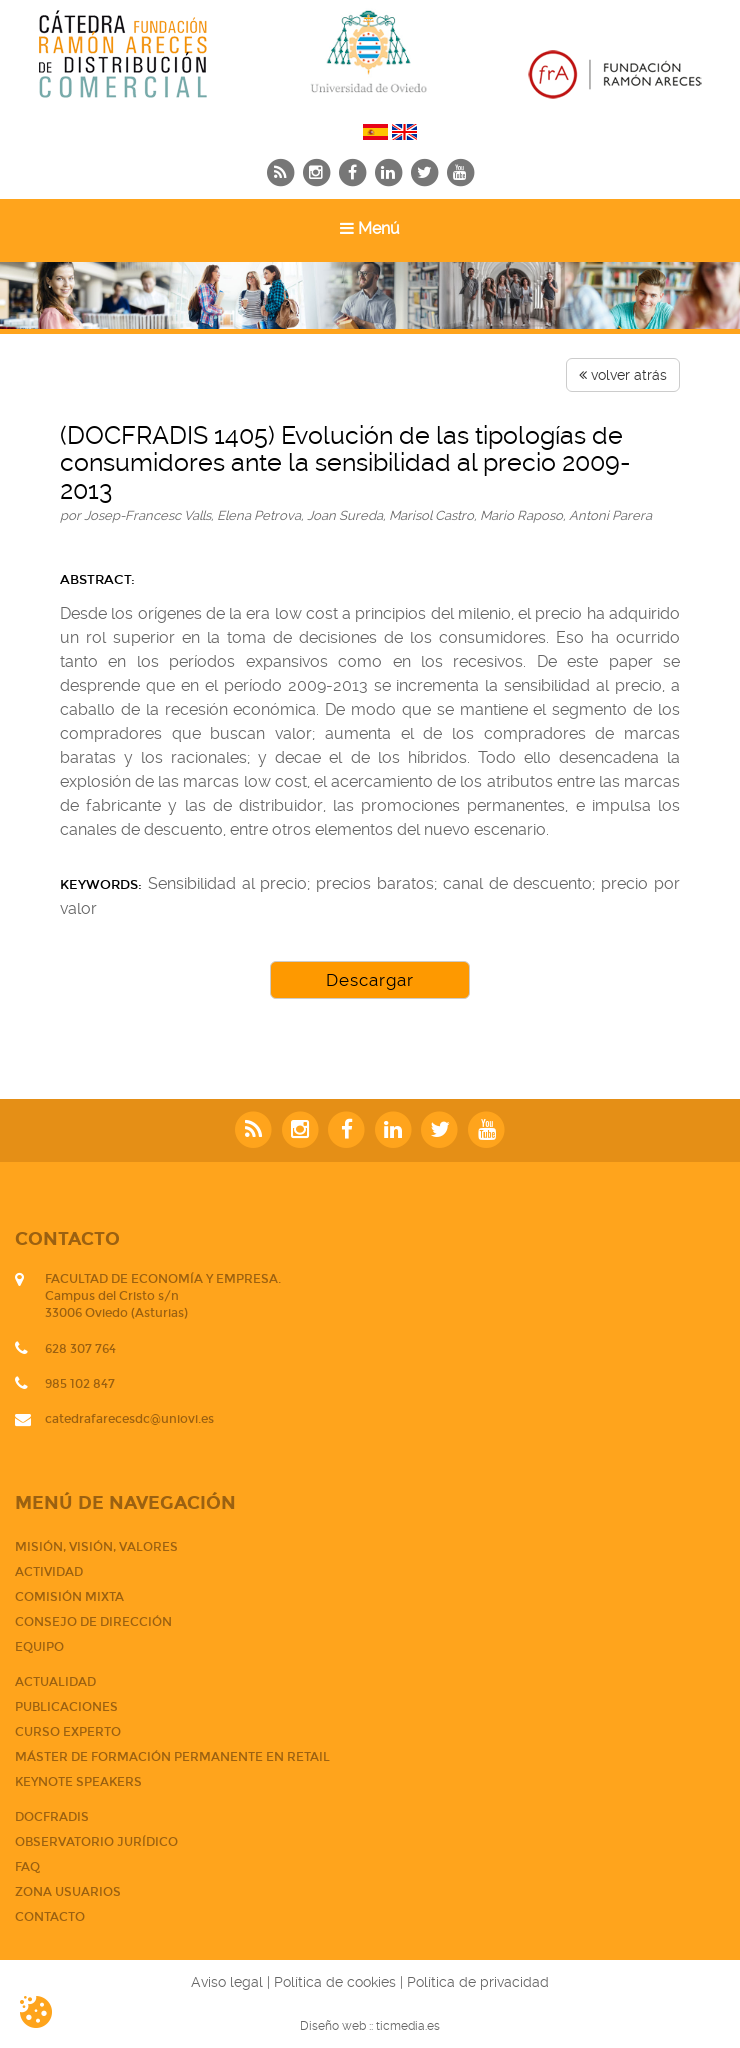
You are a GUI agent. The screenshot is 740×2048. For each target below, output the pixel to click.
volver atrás (623, 375)
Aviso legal (227, 1982)
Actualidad (55, 1682)
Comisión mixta (69, 1597)
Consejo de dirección (93, 1622)
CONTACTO (50, 1917)
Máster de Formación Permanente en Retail (172, 1757)
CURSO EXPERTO (68, 1732)
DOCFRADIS (52, 1817)
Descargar (370, 980)
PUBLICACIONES (66, 1707)
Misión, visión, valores (96, 1547)
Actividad (49, 1572)
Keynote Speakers (78, 1782)
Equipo (39, 1647)
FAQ (27, 1867)
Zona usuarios (68, 1892)
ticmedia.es (408, 2026)
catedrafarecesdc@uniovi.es (129, 1419)
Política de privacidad (478, 1982)
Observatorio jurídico (96, 1842)
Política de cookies (335, 1982)
